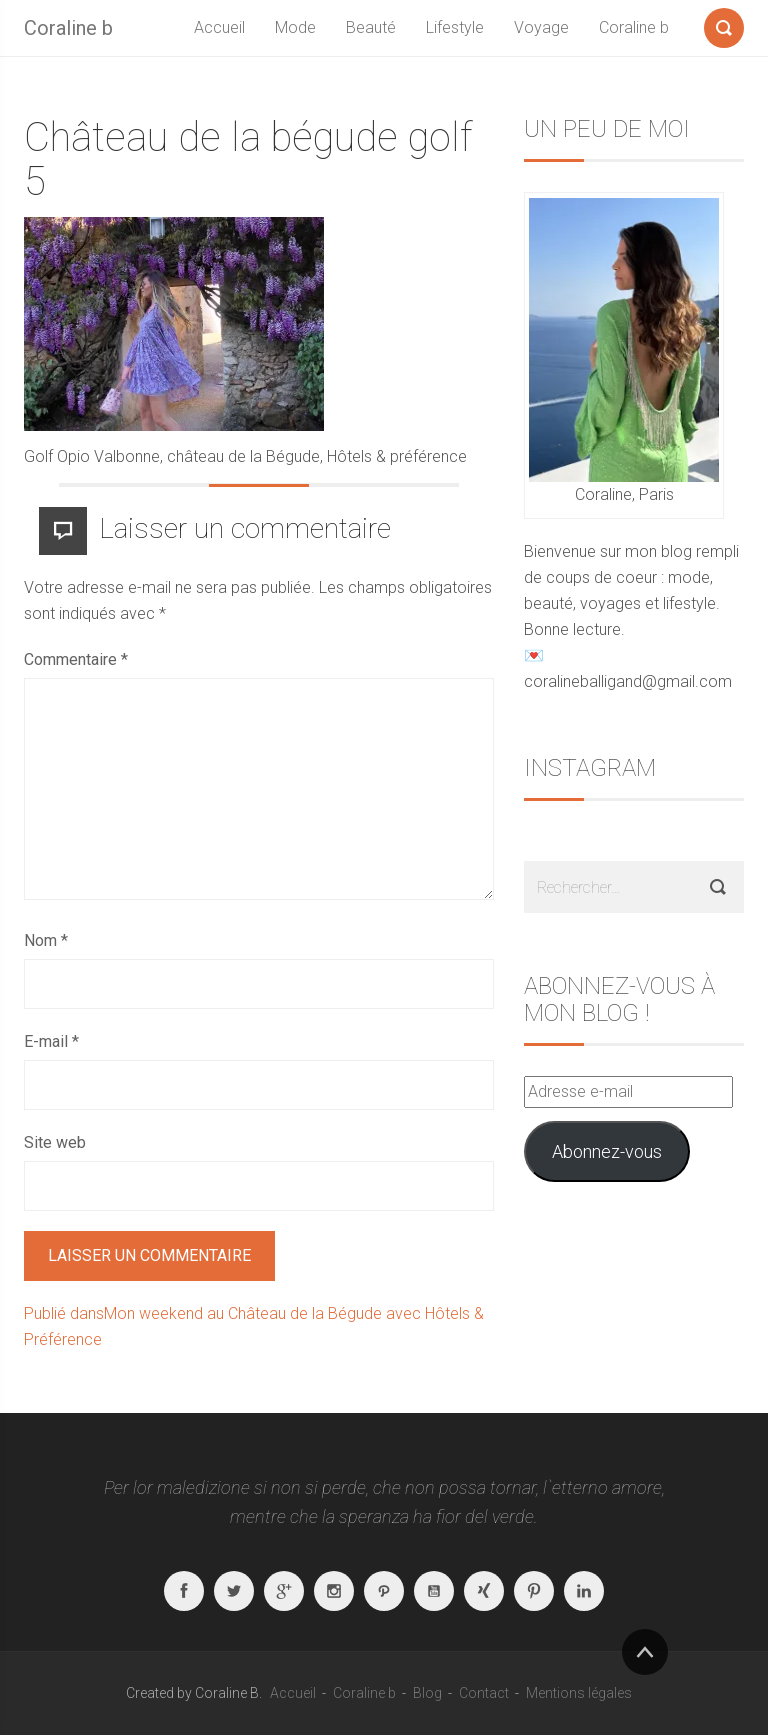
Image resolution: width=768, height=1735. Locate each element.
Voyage (541, 27)
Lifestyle (455, 27)
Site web (55, 1142)
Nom (46, 940)
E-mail (51, 1041)
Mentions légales (579, 1693)
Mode (295, 27)
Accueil (219, 27)
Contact (484, 1693)
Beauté (371, 27)
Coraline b (68, 28)
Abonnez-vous (607, 1151)
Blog (427, 1693)
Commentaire (76, 659)
